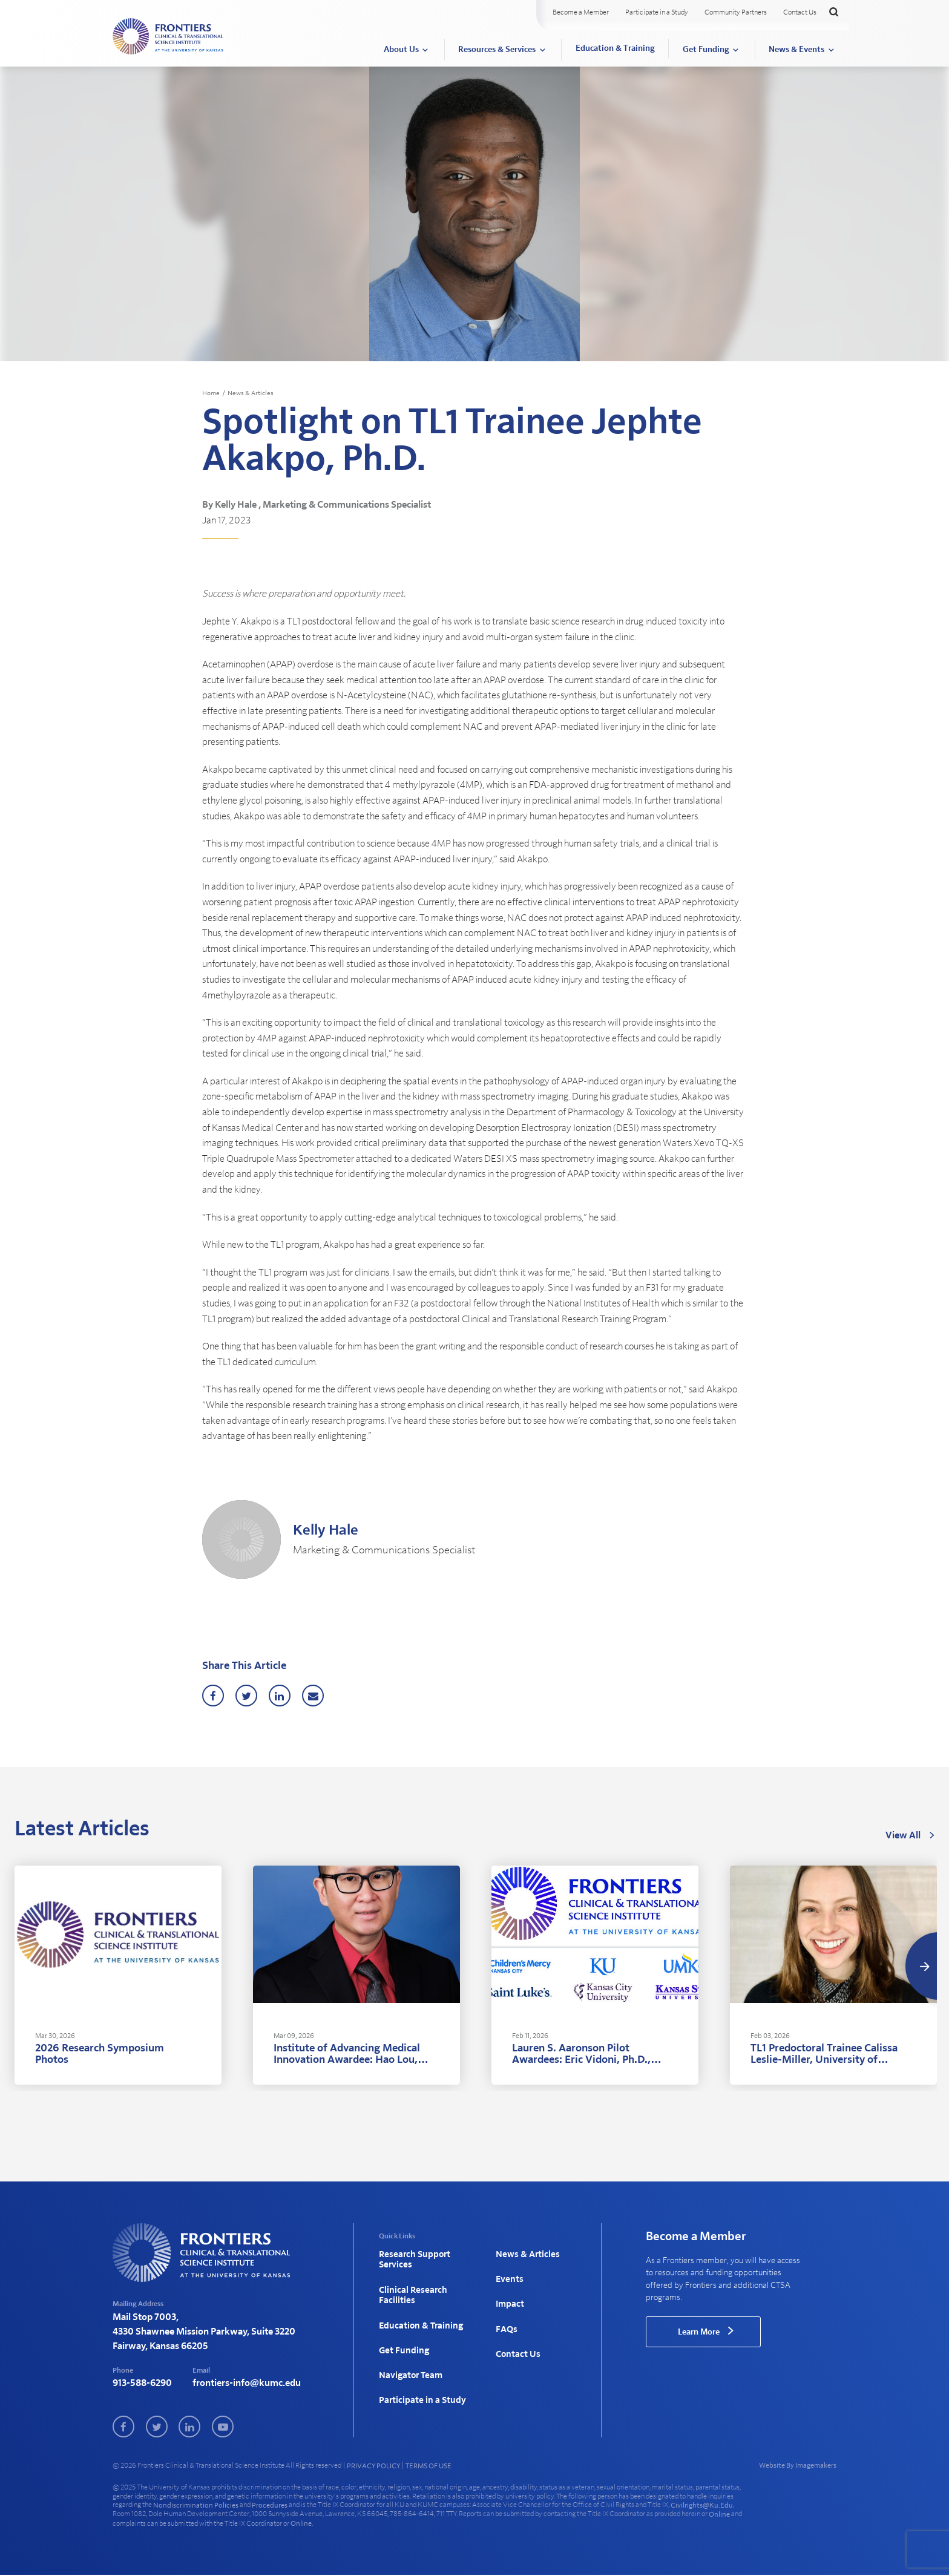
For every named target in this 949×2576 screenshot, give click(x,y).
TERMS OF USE (429, 2467)
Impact (509, 2293)
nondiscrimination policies (195, 2506)
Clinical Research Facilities (410, 2287)
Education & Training (615, 48)
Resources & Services (497, 49)
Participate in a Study (656, 12)
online (719, 2515)
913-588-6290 (142, 2384)
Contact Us (799, 12)
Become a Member (581, 12)
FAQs (505, 2313)
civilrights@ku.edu (702, 2506)
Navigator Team (408, 2351)
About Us (401, 49)
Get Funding (706, 49)
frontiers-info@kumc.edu (246, 2384)
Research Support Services (412, 2259)
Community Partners (735, 12)
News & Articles (253, 393)
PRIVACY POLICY (373, 2467)
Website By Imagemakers (797, 2466)
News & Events (796, 49)
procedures (269, 2506)
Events (508, 2274)
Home (212, 393)
